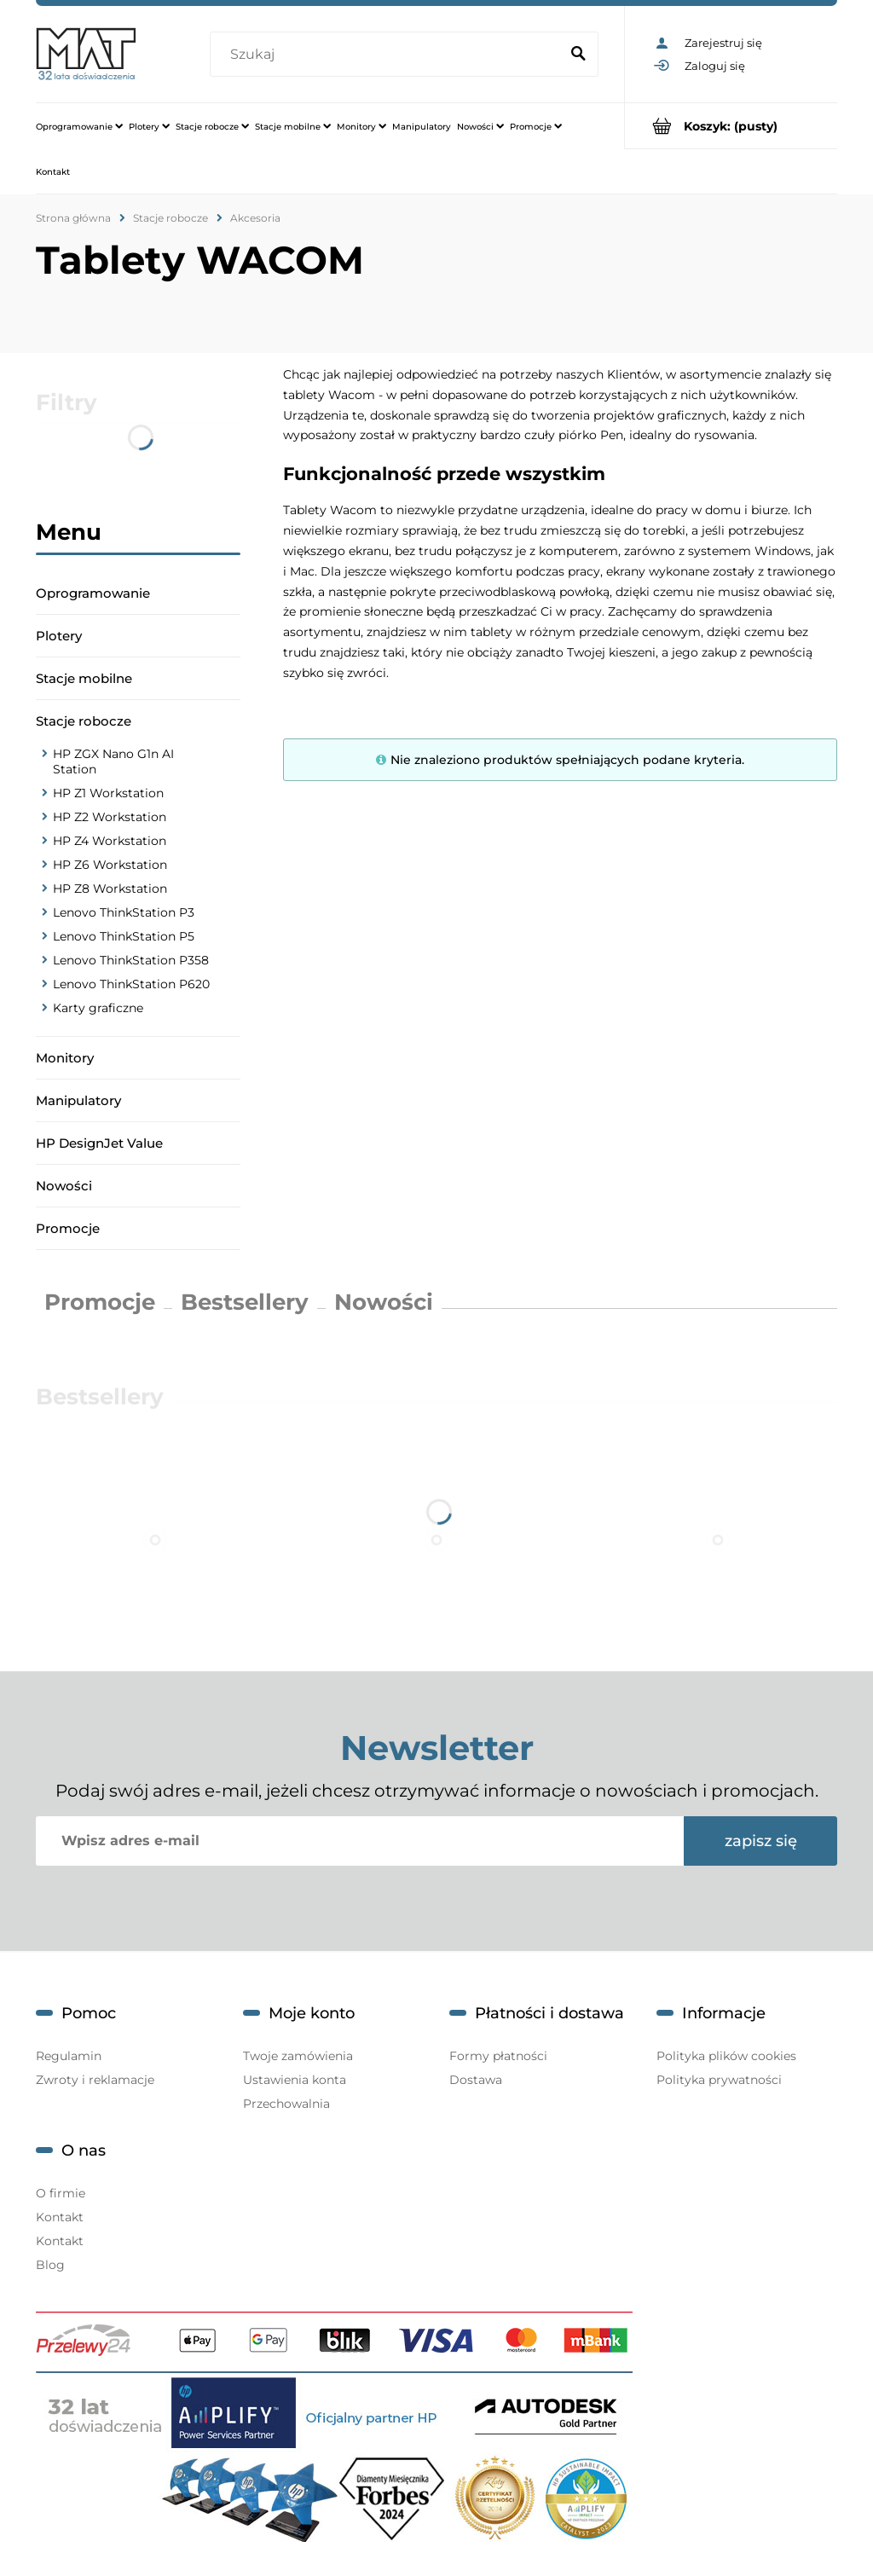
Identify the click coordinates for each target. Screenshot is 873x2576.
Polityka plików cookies (726, 2056)
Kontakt (60, 2217)
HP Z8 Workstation (110, 888)
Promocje (68, 1228)
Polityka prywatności (719, 2079)
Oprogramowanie (93, 593)
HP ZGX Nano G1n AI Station (113, 761)
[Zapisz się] (760, 1841)
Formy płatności (498, 2056)
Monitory (65, 1058)
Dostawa (475, 2079)
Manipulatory (78, 1100)
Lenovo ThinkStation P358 (131, 960)
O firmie (60, 2193)
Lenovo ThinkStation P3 (123, 912)
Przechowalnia (286, 2103)
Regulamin (68, 2056)
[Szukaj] (578, 54)
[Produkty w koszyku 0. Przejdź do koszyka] (731, 125)
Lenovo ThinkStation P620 (131, 984)
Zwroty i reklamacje (95, 2079)
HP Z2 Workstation (109, 817)
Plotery (59, 636)
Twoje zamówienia (298, 2056)
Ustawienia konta (294, 2079)
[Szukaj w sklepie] (387, 54)
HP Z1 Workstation (108, 793)
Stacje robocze (83, 721)
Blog (50, 2264)
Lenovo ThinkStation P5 (123, 936)
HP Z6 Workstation (110, 864)
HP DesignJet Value (99, 1143)
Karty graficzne (98, 1008)
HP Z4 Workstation (109, 840)
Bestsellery (245, 1302)
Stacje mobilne (84, 678)
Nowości (64, 1186)
